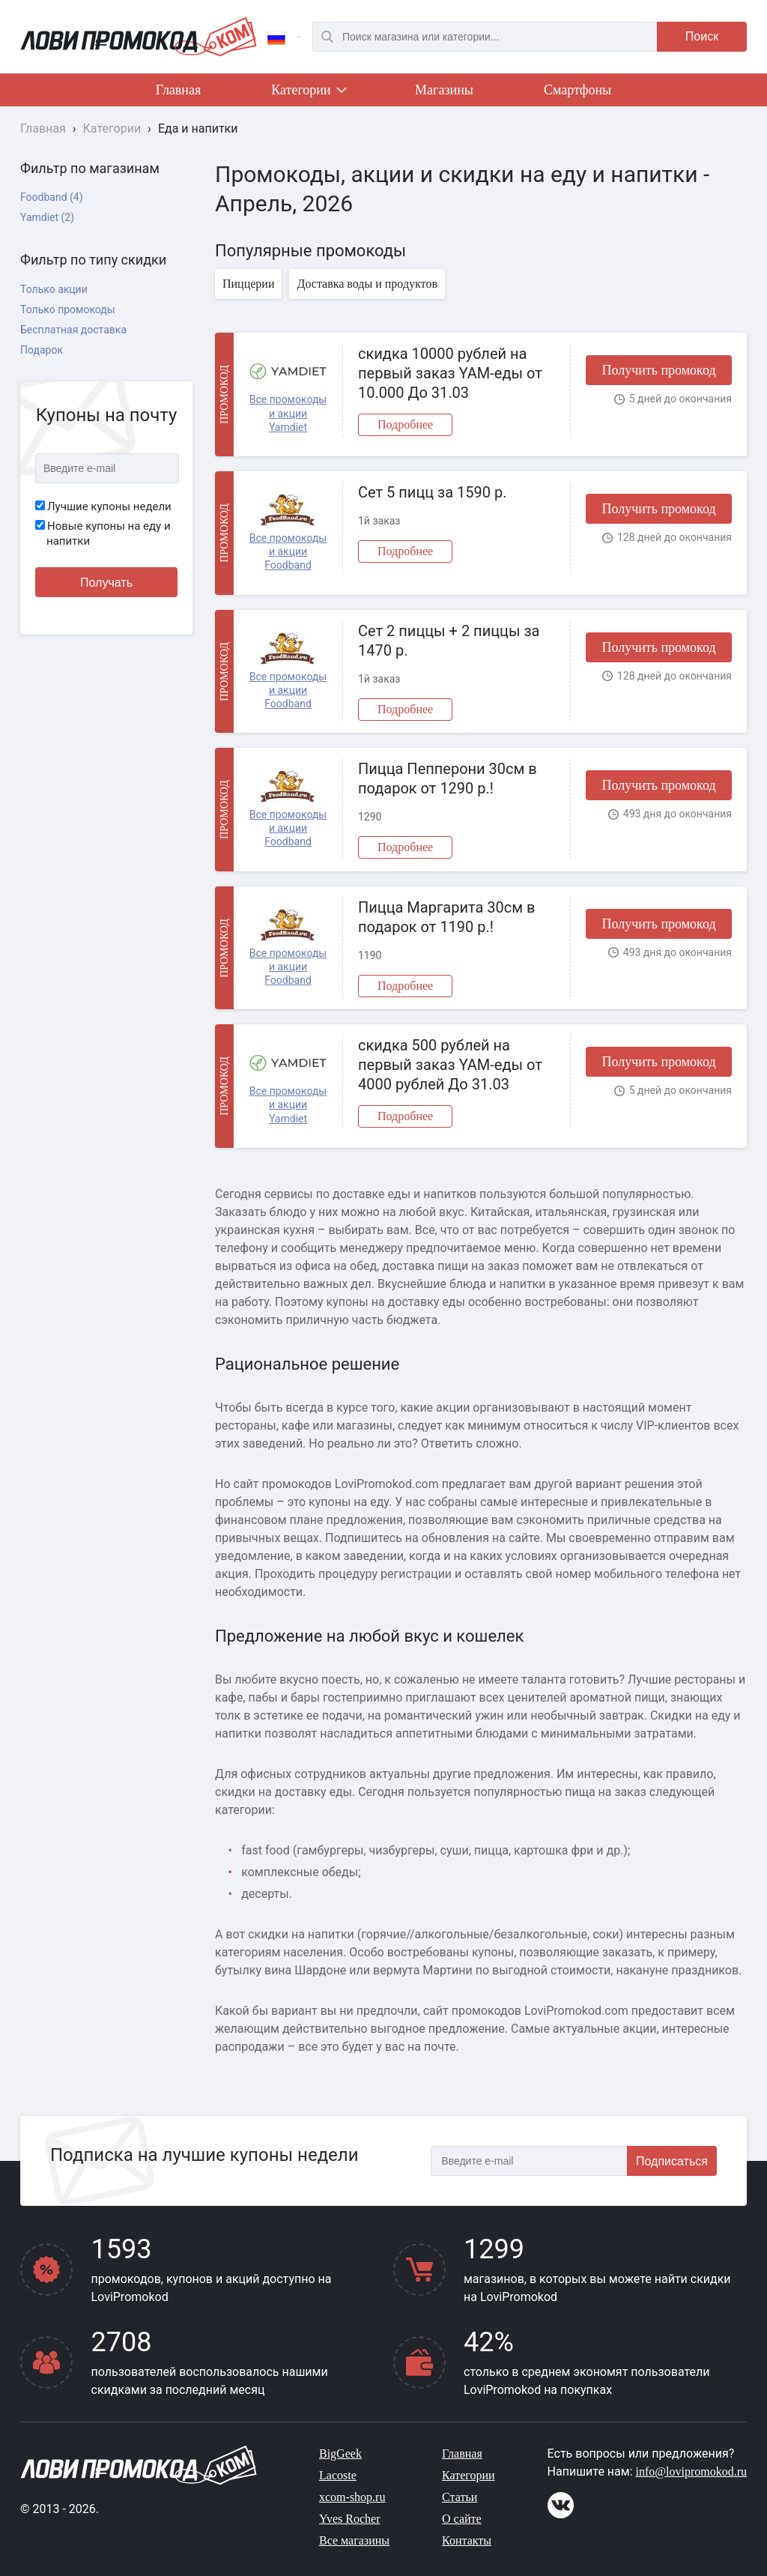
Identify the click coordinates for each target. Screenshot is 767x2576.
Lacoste (338, 2475)
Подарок (41, 350)
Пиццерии (248, 283)
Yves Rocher (349, 2518)
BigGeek (340, 2453)
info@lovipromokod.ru (692, 2471)
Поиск (701, 36)
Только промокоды (67, 309)
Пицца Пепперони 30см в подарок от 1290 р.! (447, 778)
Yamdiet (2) (47, 217)
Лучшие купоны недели (103, 506)
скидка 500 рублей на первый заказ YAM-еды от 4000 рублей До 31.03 (450, 1064)
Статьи (459, 2497)
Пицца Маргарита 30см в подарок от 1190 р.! (446, 917)
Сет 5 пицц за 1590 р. (432, 492)
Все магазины (354, 2540)
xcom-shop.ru (352, 2497)
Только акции (54, 289)
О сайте (462, 2518)
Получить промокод (658, 370)
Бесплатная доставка (73, 330)
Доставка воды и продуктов (367, 283)
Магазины (444, 89)
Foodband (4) (51, 197)
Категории (308, 92)
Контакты (466, 2540)
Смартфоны (577, 89)
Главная (178, 89)
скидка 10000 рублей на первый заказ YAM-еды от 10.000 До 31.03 (450, 373)
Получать (106, 582)
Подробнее (405, 424)
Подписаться (672, 2161)
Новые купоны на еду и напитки (103, 533)
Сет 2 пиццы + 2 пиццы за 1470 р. (448, 640)
